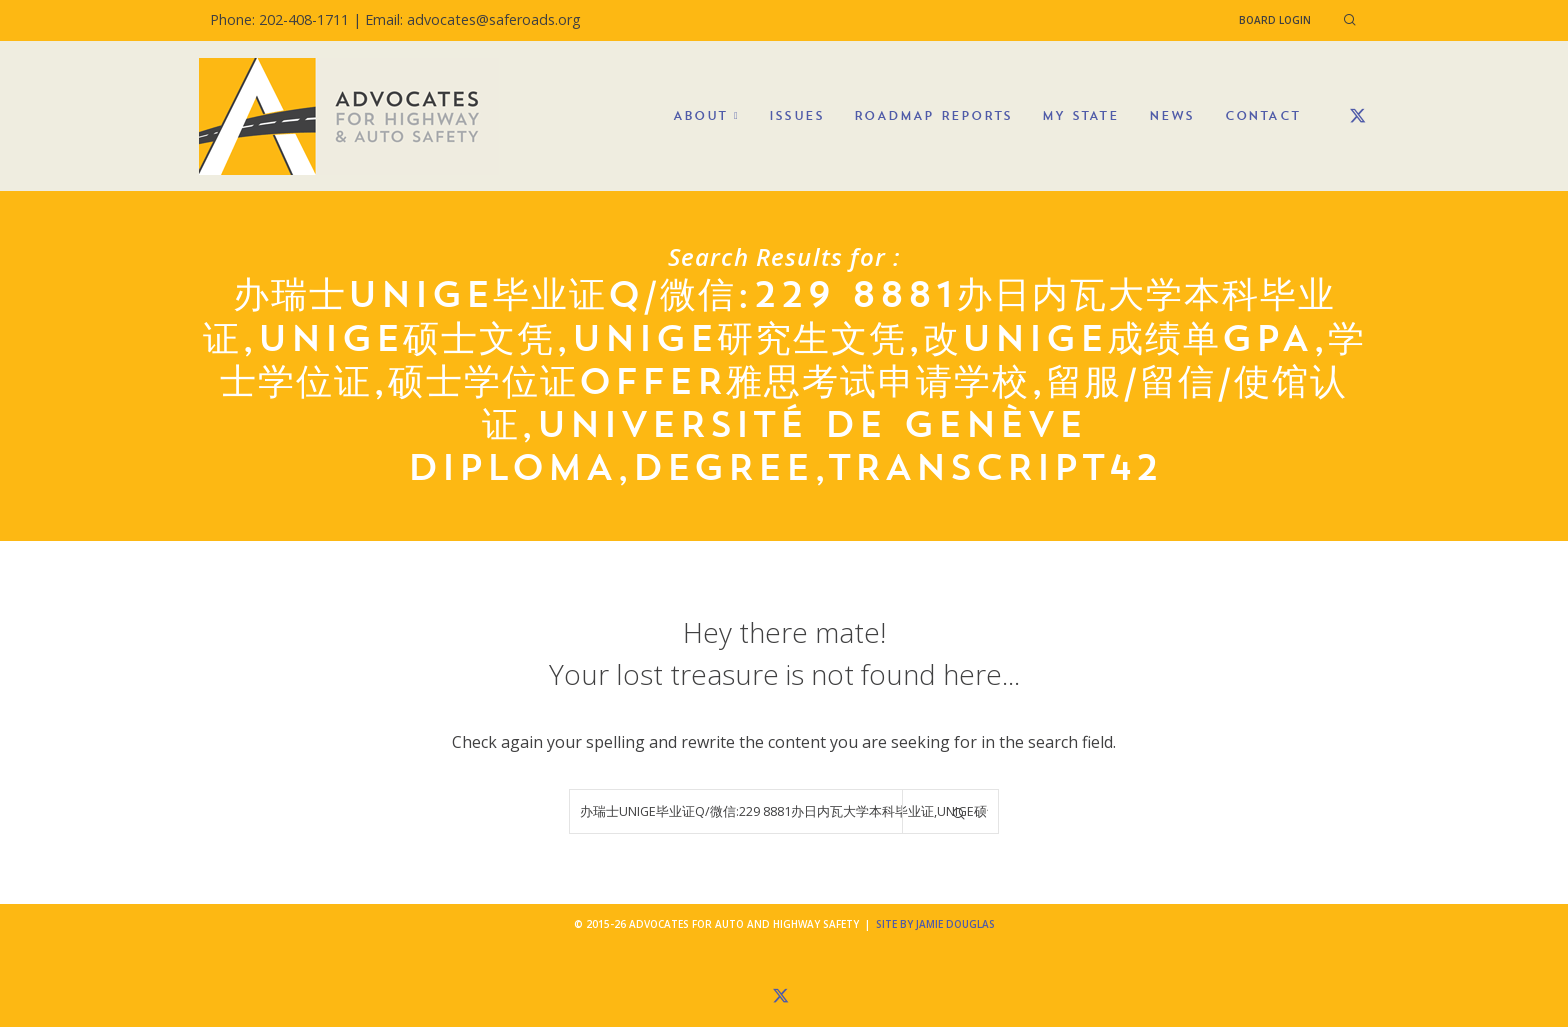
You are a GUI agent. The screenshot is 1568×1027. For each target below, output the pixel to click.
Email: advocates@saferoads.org (473, 19)
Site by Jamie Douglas (935, 924)
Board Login (1275, 20)
